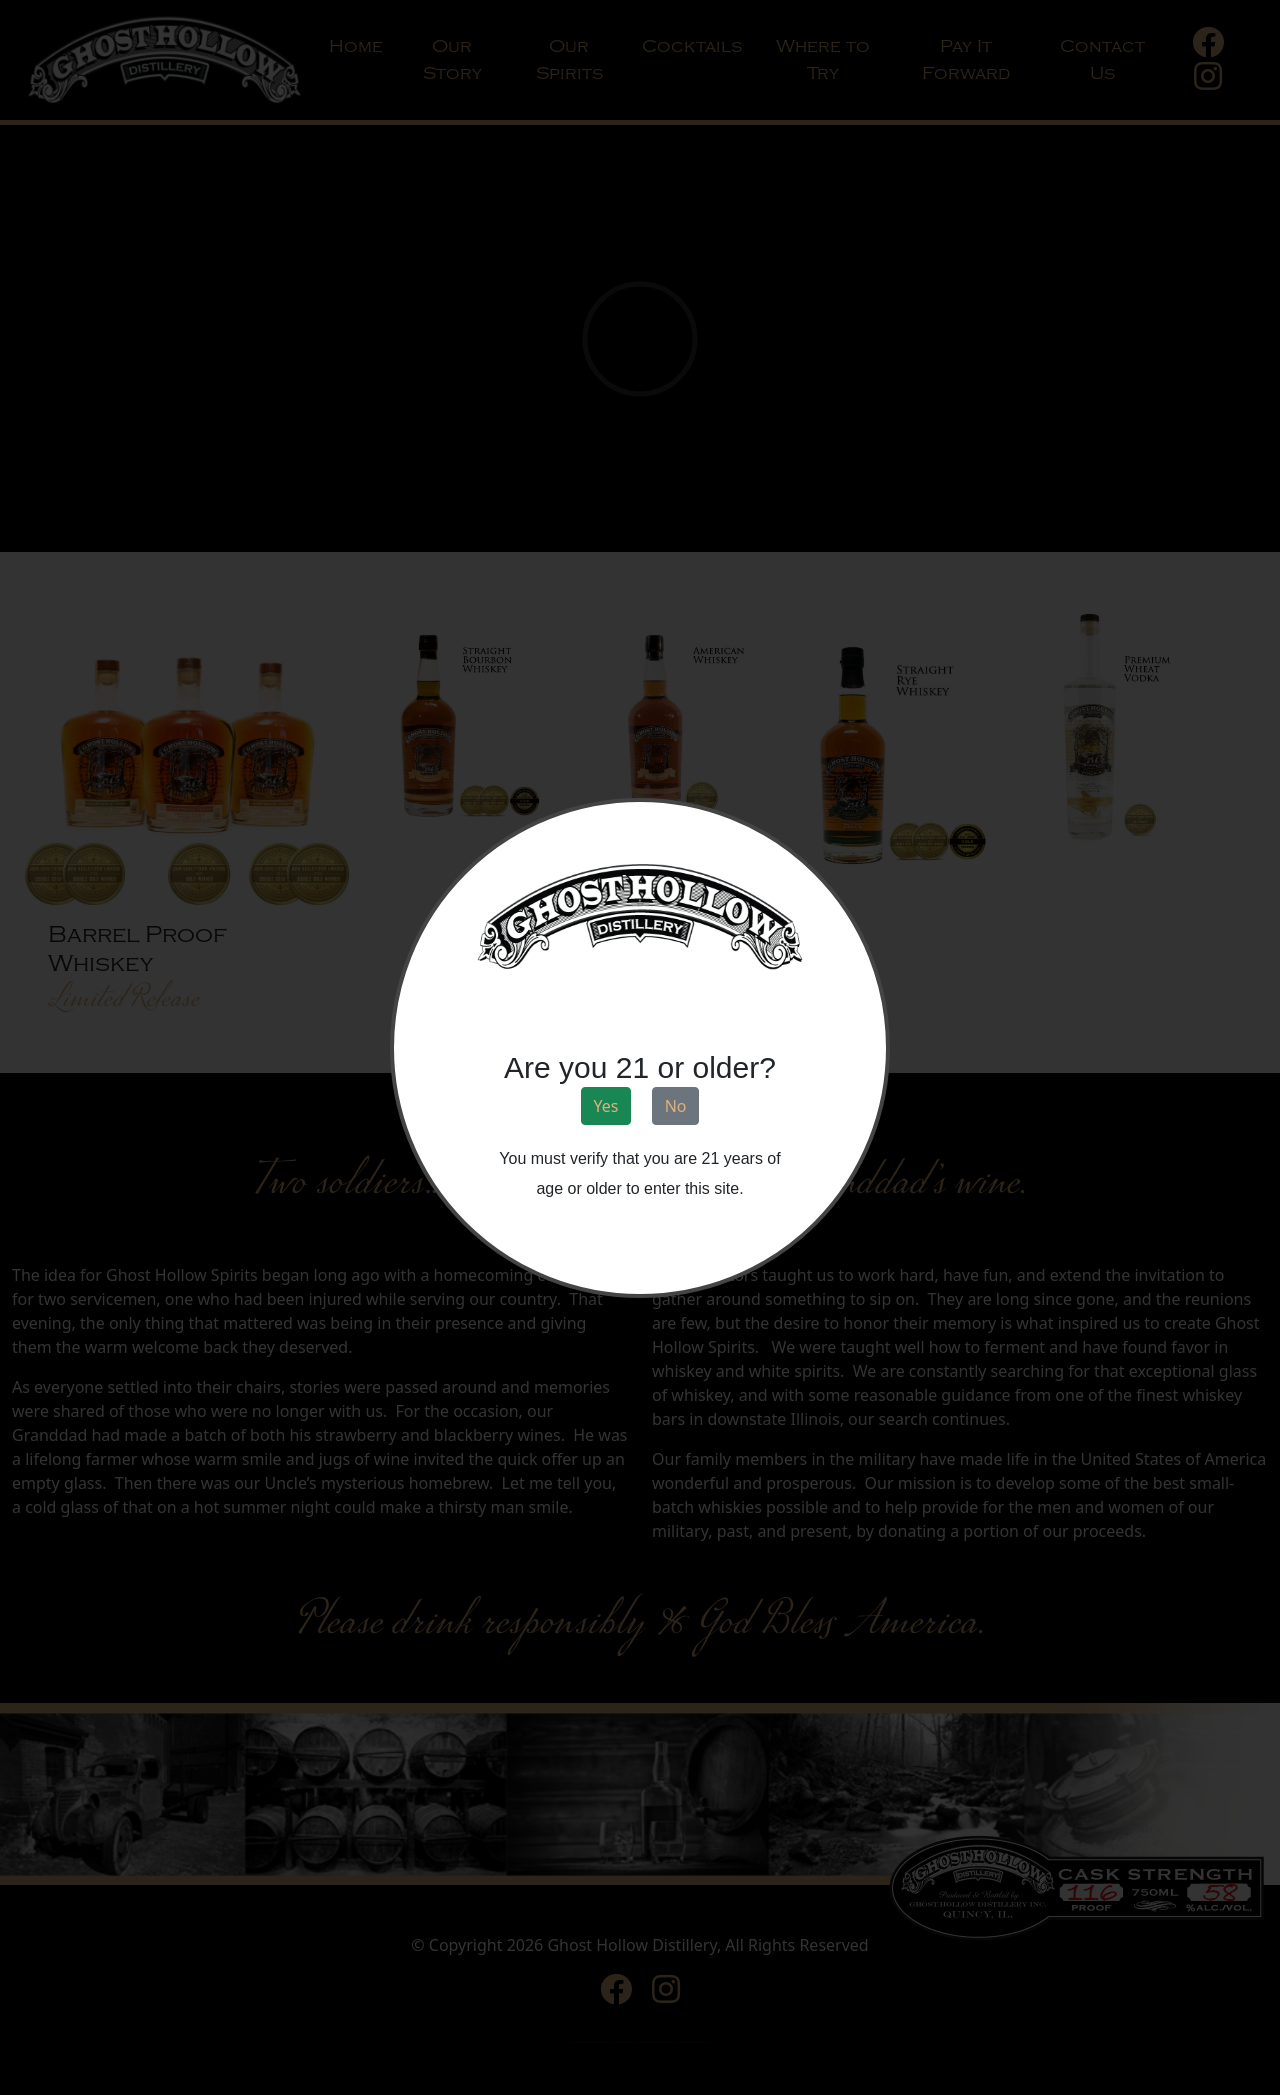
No (676, 1106)
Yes (606, 1106)
